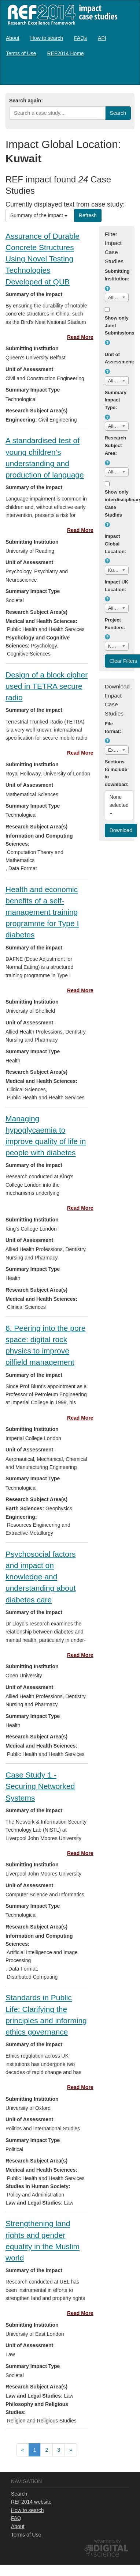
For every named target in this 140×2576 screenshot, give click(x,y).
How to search (46, 38)
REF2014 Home (65, 53)
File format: (113, 727)
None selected (120, 804)
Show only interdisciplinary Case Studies (117, 503)
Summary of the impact (38, 215)
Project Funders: (115, 623)
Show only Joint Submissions (117, 325)
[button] (107, 288)
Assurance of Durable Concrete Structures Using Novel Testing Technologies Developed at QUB (42, 259)
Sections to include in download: (117, 773)
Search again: (26, 100)
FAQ (16, 2518)
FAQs (80, 38)
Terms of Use (21, 53)
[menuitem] (12, 38)
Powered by (107, 2541)
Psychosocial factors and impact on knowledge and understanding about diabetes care (40, 1577)
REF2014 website (31, 2502)
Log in (127, 74)
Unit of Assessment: (117, 358)
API (102, 38)
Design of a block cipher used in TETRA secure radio (46, 686)
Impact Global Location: (115, 543)
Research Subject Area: (115, 445)
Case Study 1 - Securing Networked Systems (40, 1786)
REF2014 (61, 14)
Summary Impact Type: (115, 400)
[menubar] (70, 45)
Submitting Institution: (117, 275)
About (12, 38)
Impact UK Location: (116, 585)
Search (19, 2494)
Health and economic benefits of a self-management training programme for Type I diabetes (42, 912)
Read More (80, 337)
